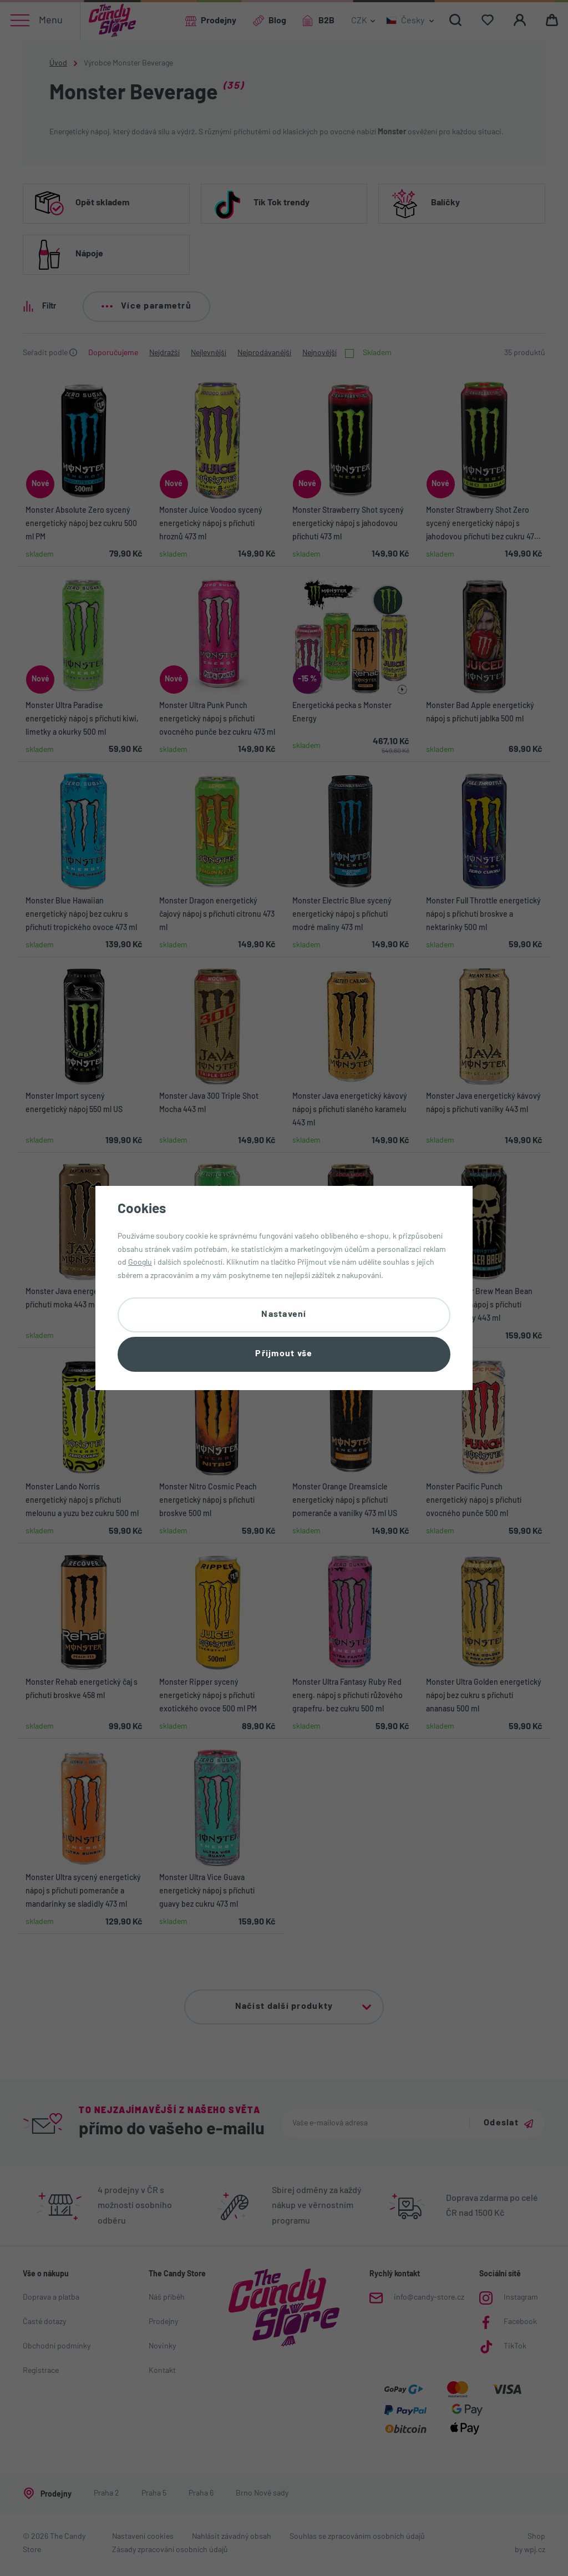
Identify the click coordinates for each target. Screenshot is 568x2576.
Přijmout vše (283, 1354)
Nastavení (284, 1314)
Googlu (140, 1263)
